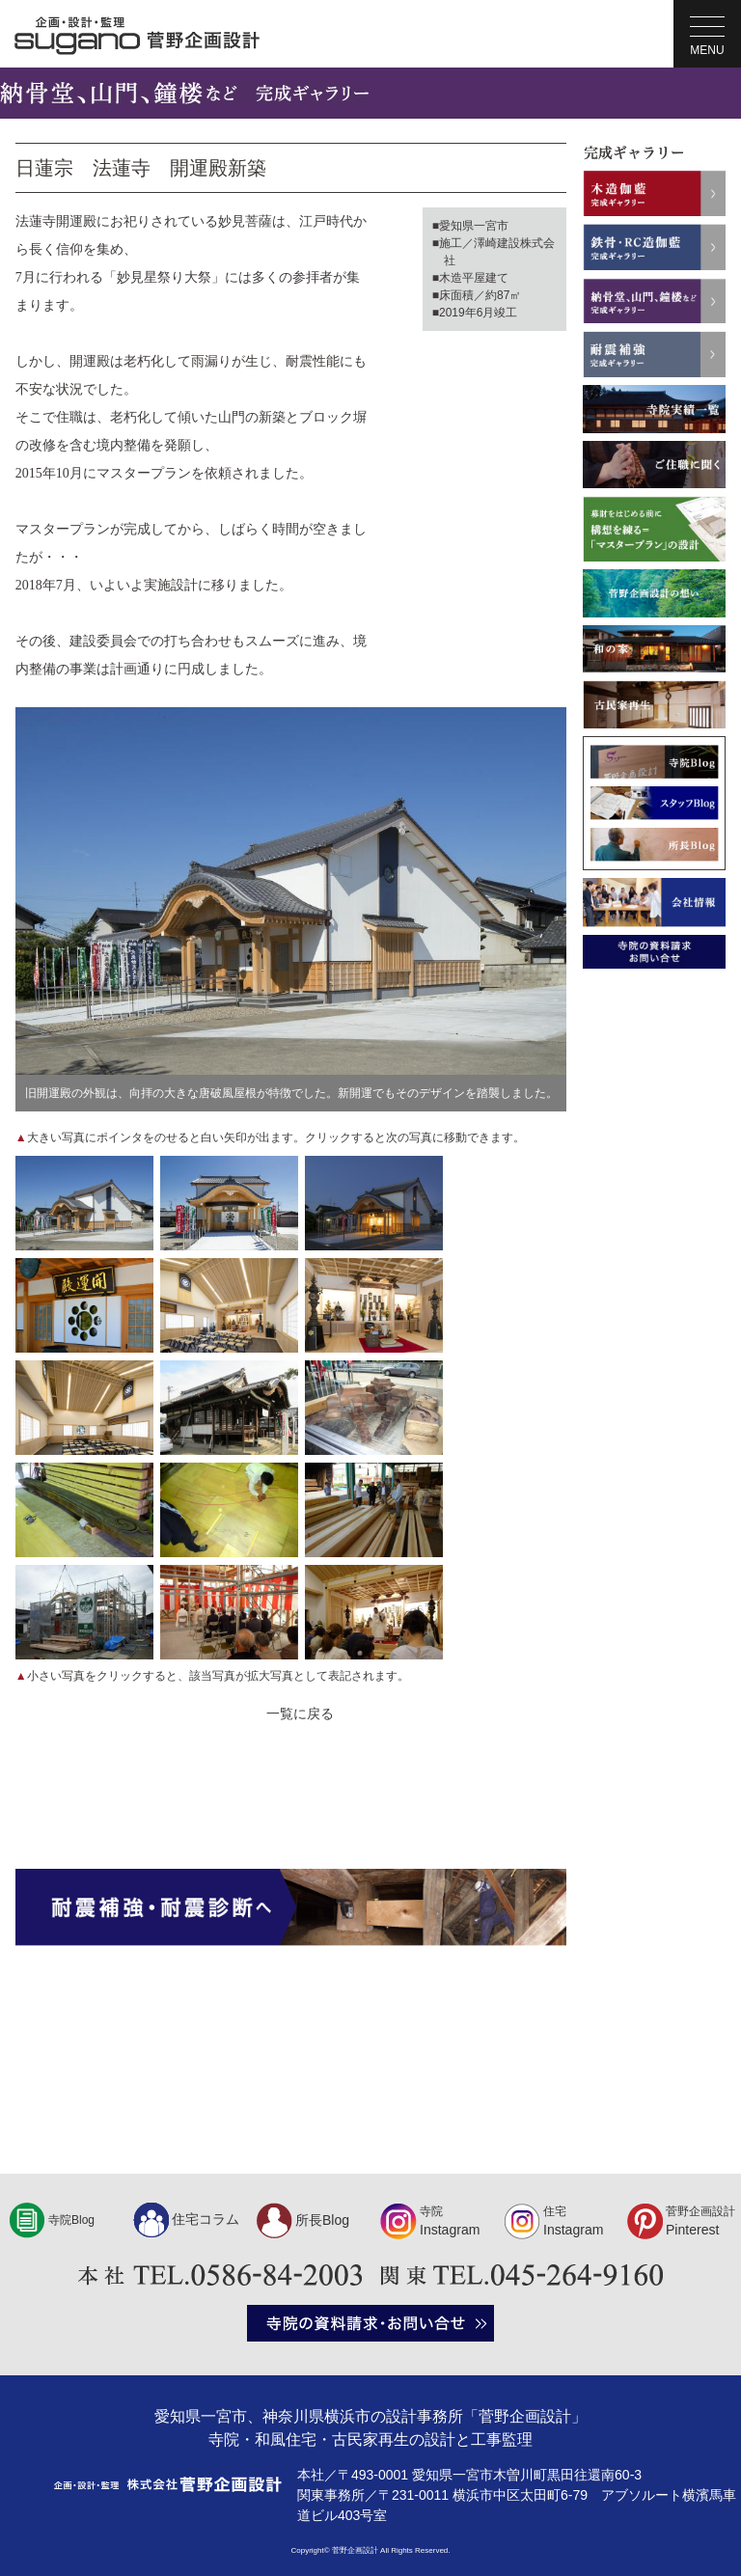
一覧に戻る (300, 1713)
